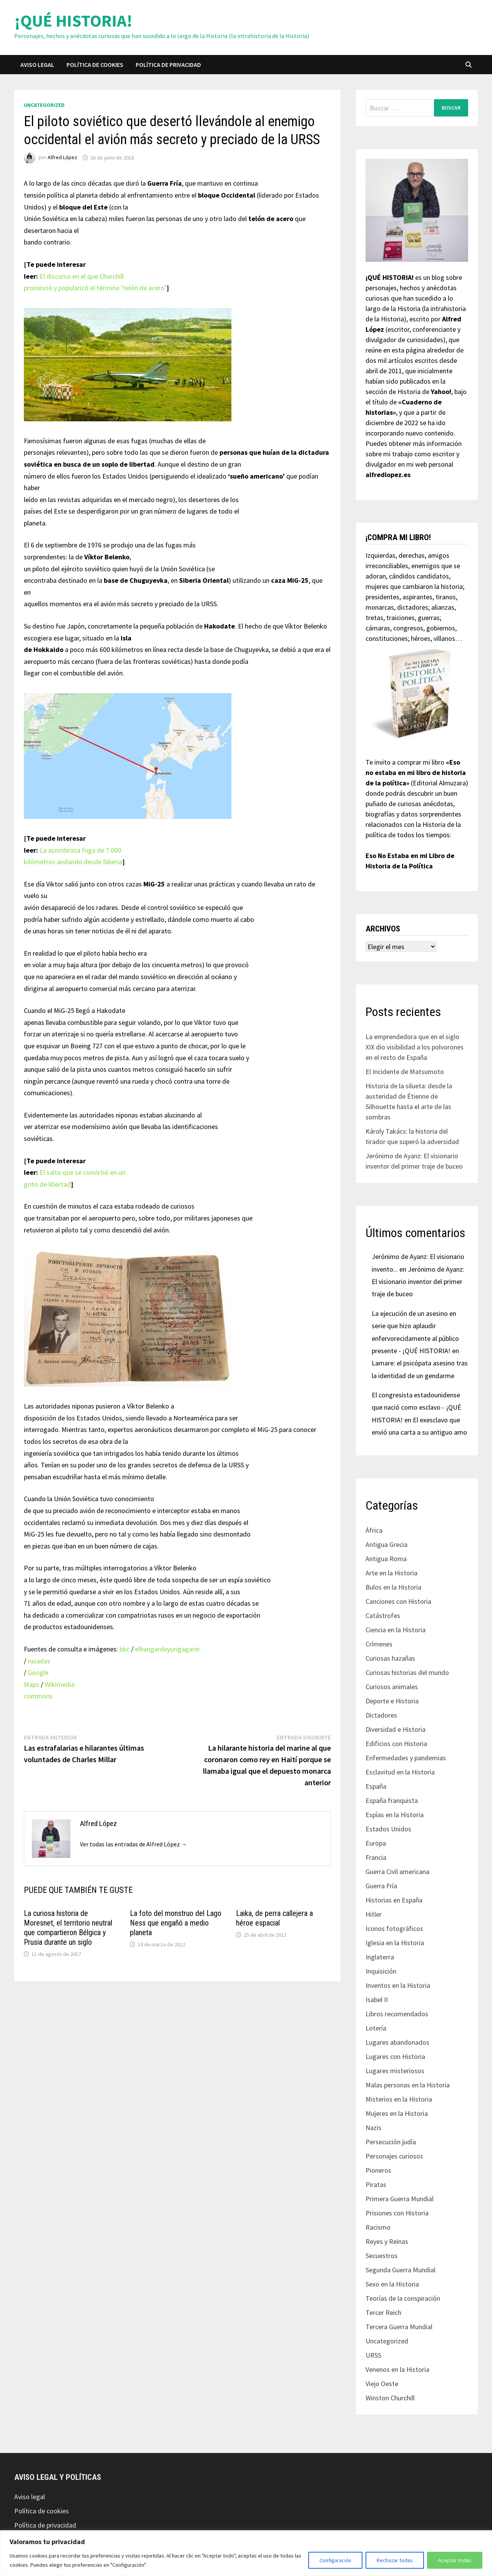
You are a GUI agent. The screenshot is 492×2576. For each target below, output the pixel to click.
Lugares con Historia (395, 2056)
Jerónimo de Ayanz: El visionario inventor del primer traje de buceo (418, 1282)
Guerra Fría (381, 1885)
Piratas (376, 2184)
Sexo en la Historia (392, 2284)
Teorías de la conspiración (403, 2298)
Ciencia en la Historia (396, 1629)
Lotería (376, 2028)
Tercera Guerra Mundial (399, 2326)
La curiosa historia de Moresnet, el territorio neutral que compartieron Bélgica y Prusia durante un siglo (68, 1928)
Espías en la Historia (395, 1814)
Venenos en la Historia (397, 2369)
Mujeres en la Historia (397, 2113)
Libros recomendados (397, 2013)
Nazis (373, 2127)
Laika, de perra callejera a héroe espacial (274, 1918)
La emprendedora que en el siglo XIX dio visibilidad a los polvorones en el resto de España (415, 1047)
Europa (376, 1843)
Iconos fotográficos (394, 1928)
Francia (376, 1857)
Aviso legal (37, 64)
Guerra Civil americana (397, 1871)
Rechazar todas (395, 2560)
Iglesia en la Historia (395, 1942)
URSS (373, 2355)
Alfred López (62, 157)
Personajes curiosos (394, 2156)
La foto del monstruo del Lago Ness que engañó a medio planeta (175, 1923)
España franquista (392, 1800)
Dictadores (381, 1715)
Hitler (374, 1914)
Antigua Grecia (386, 1544)
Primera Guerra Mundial (400, 2198)
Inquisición (381, 1971)
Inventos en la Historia (398, 1985)
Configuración (335, 2560)
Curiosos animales (392, 1686)
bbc (125, 1649)
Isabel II (377, 1999)
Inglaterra (380, 1956)
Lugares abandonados (397, 2042)
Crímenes (379, 1644)
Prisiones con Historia (397, 2212)
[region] (246, 2553)
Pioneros (378, 2170)
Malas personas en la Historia (408, 2084)
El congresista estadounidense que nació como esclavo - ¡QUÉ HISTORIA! (416, 1407)
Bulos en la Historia (393, 1587)
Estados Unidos (388, 1828)
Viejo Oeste (382, 2383)
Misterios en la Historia (399, 2099)
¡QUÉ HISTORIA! (73, 20)
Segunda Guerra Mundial (400, 2269)
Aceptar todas (454, 2560)
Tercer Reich (383, 2312)
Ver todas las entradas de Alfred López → (133, 1844)
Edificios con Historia (396, 1743)
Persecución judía (391, 2141)
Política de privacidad (168, 64)
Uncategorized (44, 104)
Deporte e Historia (392, 1700)
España (376, 1786)
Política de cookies (94, 64)
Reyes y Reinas (387, 2241)
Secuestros (381, 2255)
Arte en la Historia (391, 1572)
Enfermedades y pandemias (406, 1757)
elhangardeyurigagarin (167, 1649)
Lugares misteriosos (395, 2070)
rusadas (39, 1660)
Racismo (378, 2227)
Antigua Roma (386, 1558)
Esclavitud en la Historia (400, 1772)
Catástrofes (383, 1615)
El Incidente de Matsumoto (405, 1071)
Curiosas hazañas (390, 1658)
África (374, 1530)
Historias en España (394, 1900)
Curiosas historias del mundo (407, 1672)
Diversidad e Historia (396, 1729)
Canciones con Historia (398, 1601)
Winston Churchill (390, 2397)
